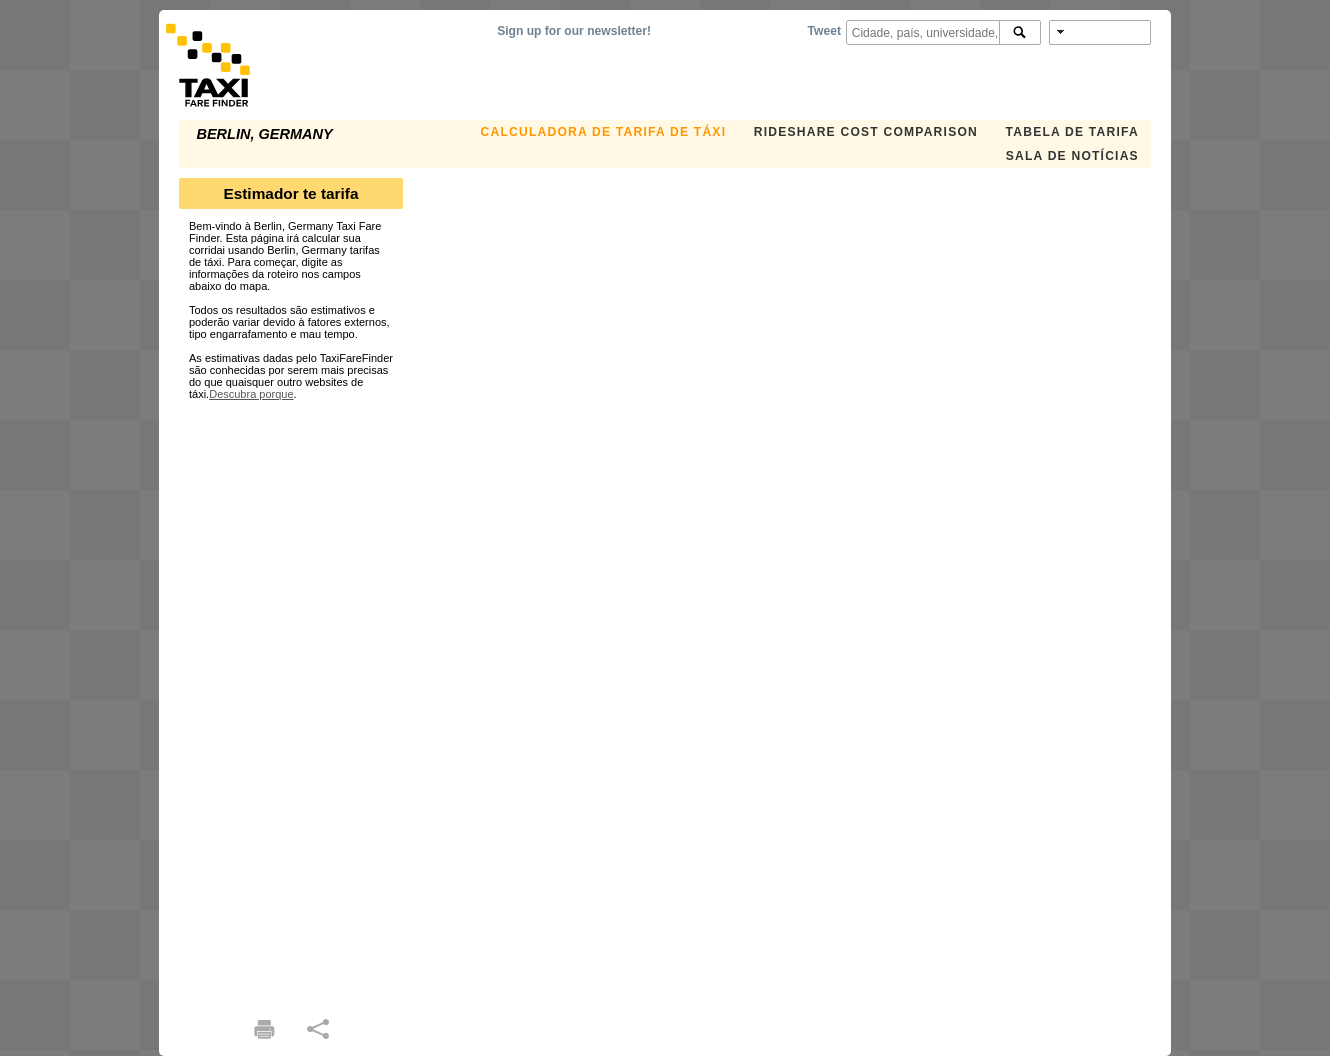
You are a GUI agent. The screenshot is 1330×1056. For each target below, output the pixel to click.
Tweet (824, 31)
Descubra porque (251, 394)
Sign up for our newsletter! (574, 31)
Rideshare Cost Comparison (866, 132)
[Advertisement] (291, 700)
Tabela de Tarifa (1072, 132)
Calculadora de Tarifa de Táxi (604, 132)
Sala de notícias (1072, 156)
